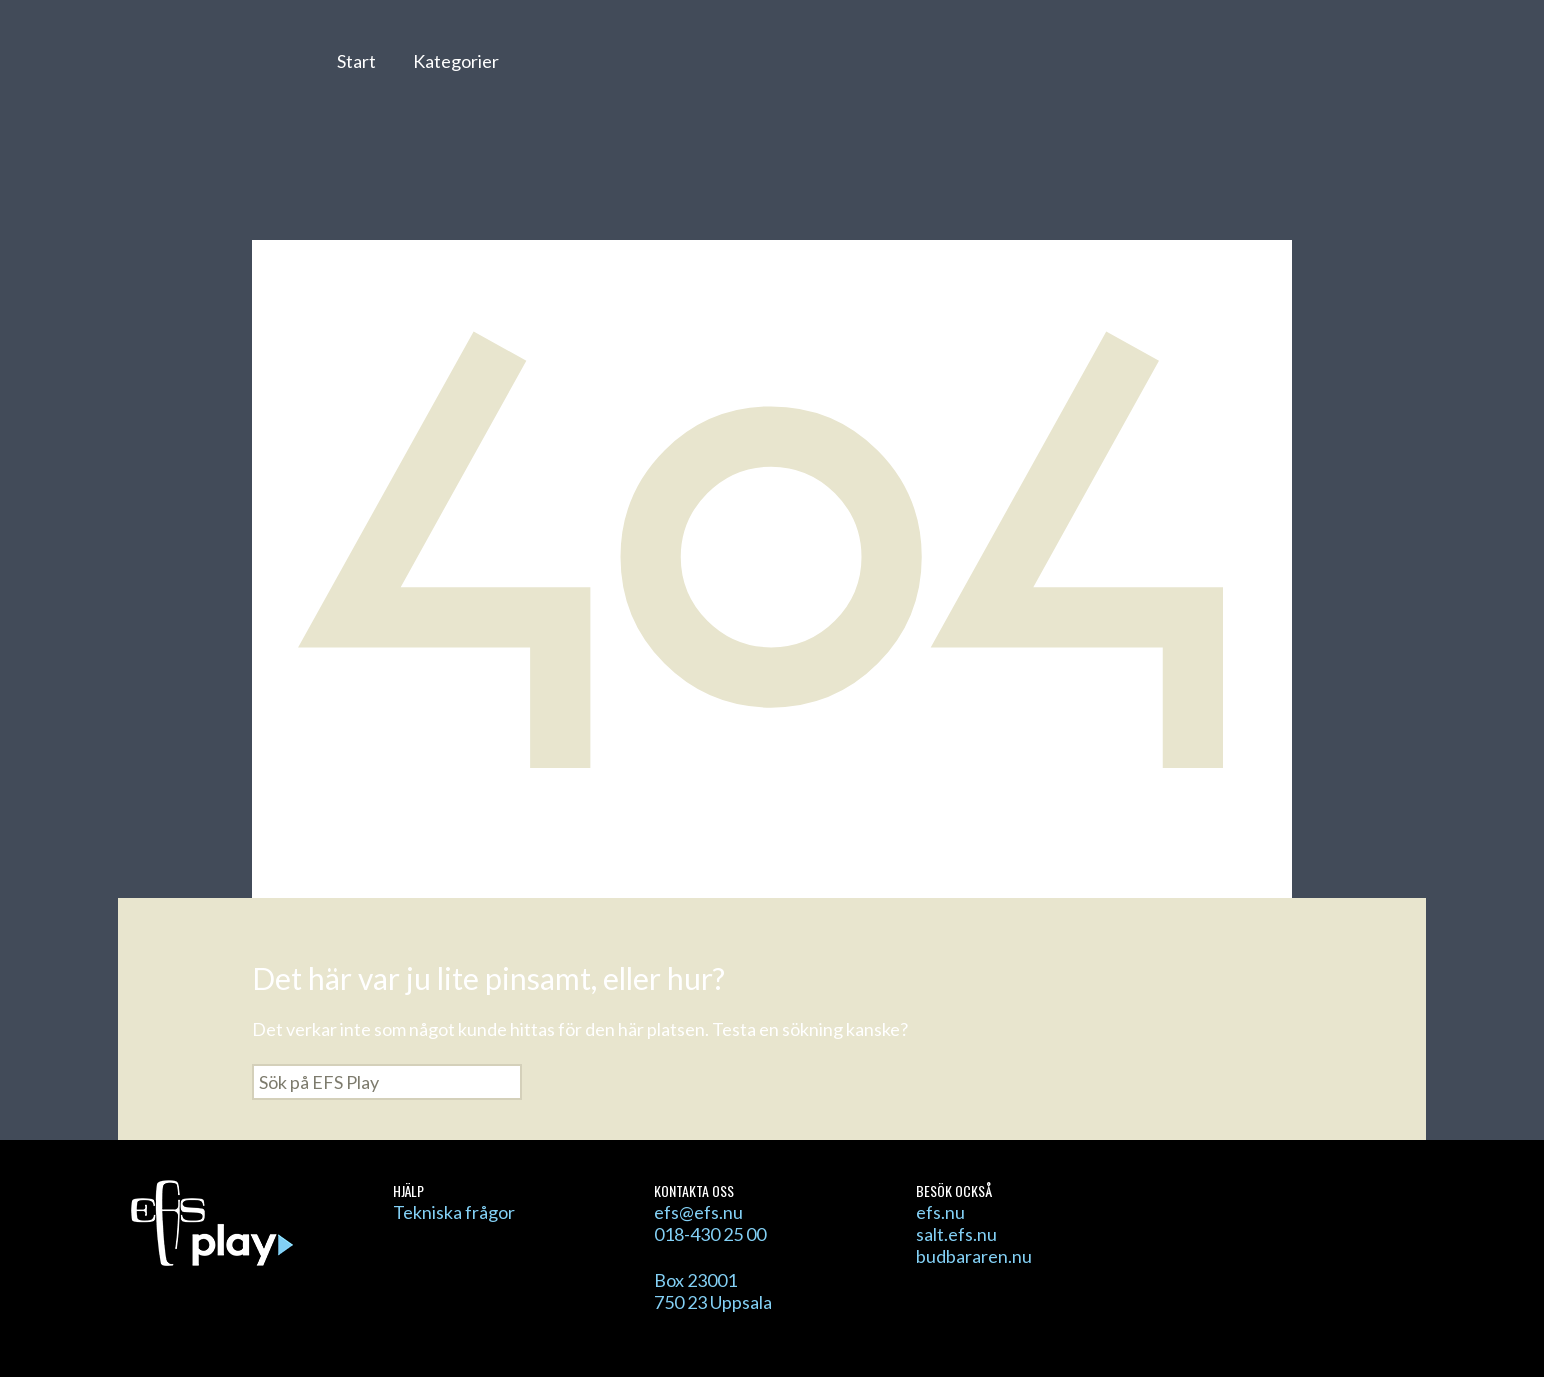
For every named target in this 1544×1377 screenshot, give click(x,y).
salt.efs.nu (956, 1234)
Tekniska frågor (454, 1212)
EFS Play (206, 73)
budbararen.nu (974, 1256)
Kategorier (456, 61)
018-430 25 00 (710, 1234)
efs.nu (940, 1212)
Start (356, 61)
